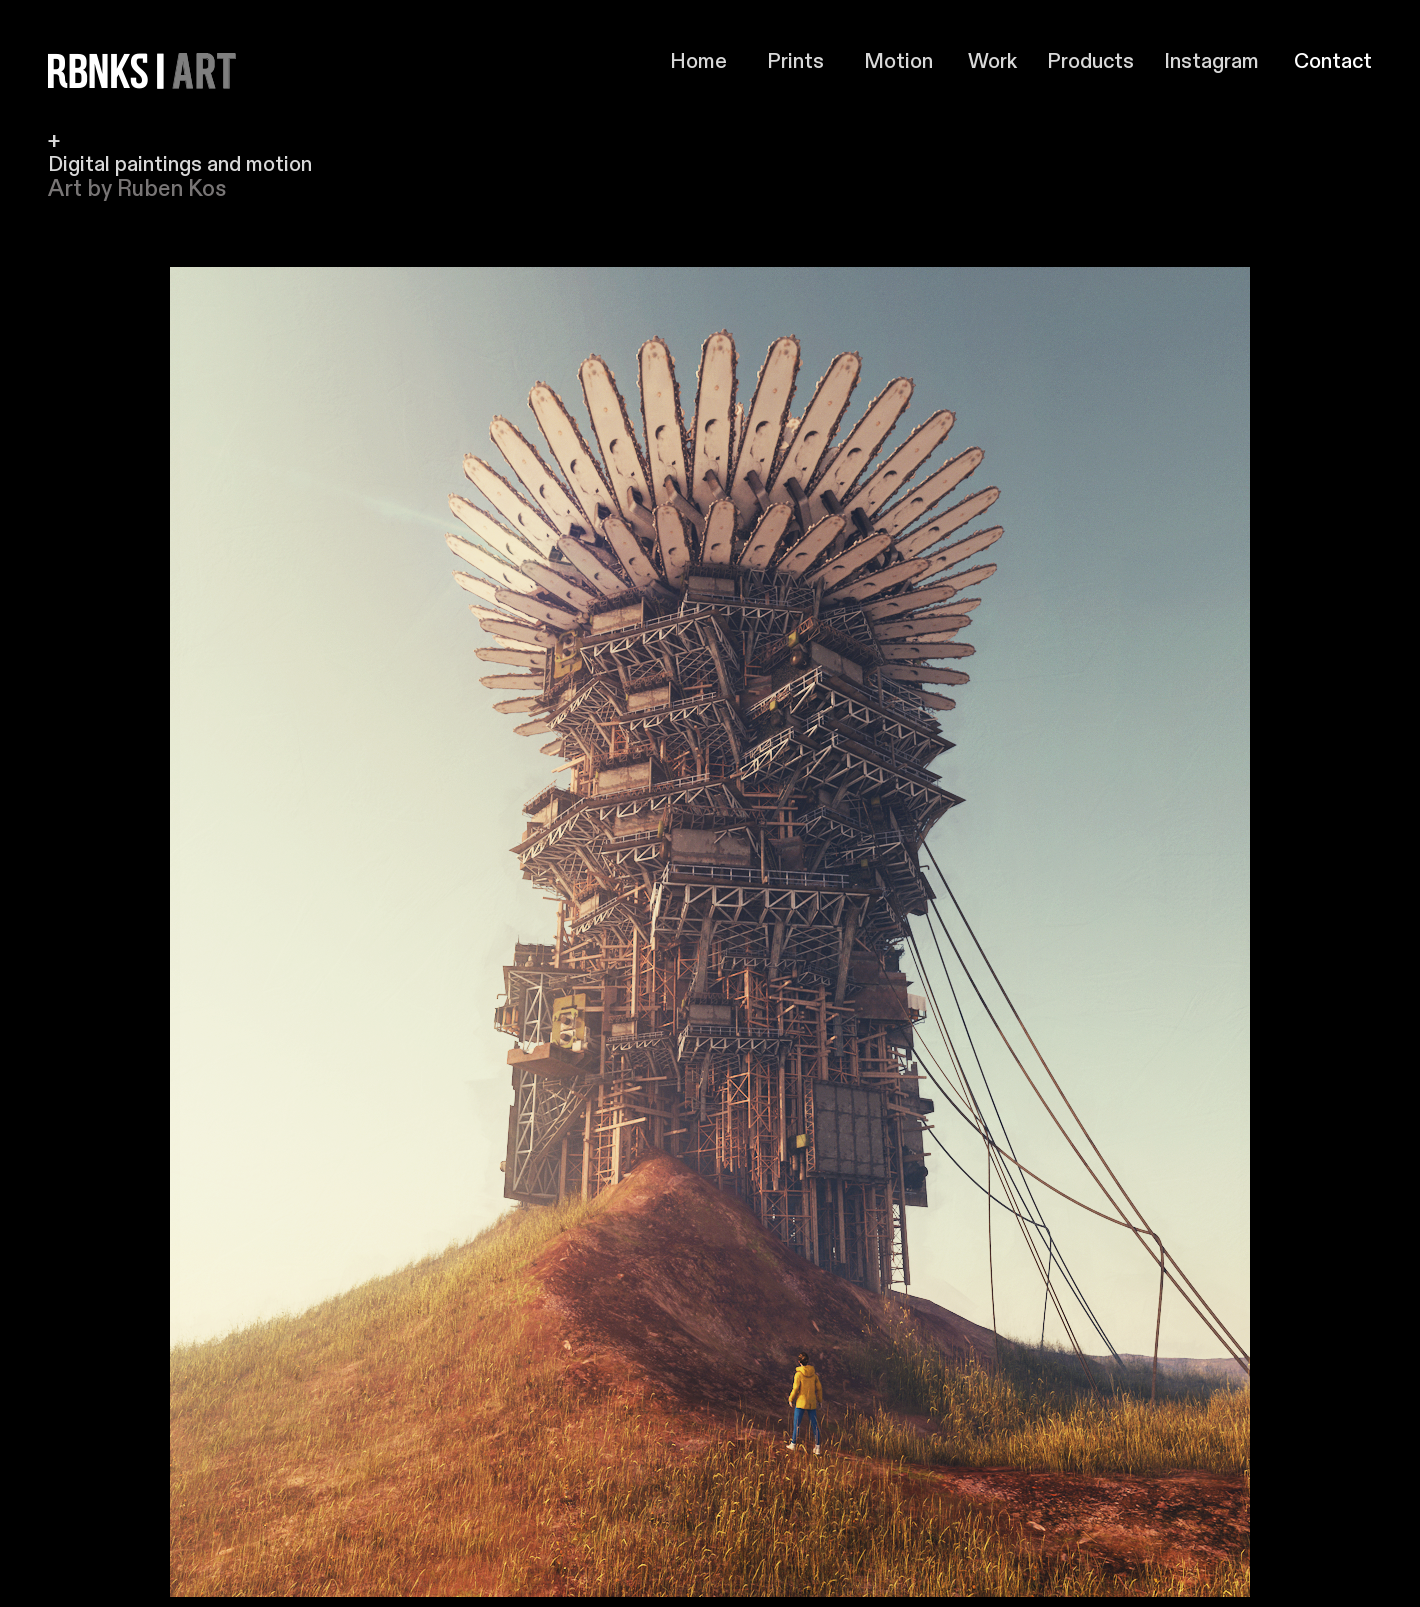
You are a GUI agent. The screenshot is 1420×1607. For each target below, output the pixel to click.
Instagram (1211, 61)
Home (718, 61)
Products (1095, 61)
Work (992, 61)
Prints (795, 61)
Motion (898, 61)
